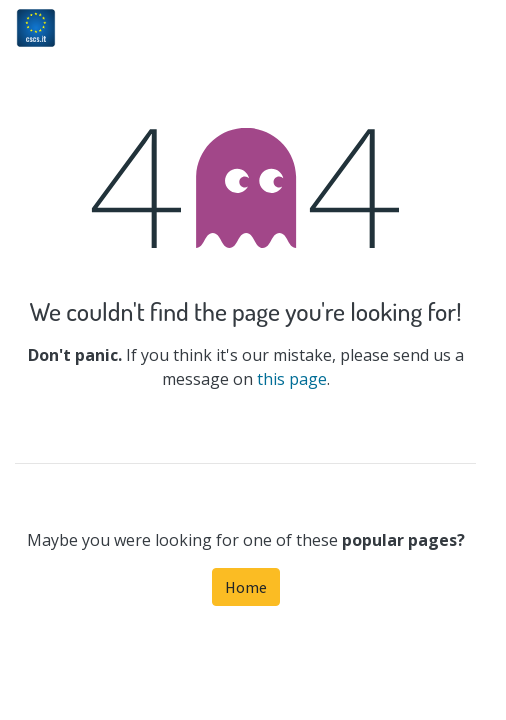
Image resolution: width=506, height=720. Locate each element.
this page (292, 379)
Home (246, 587)
